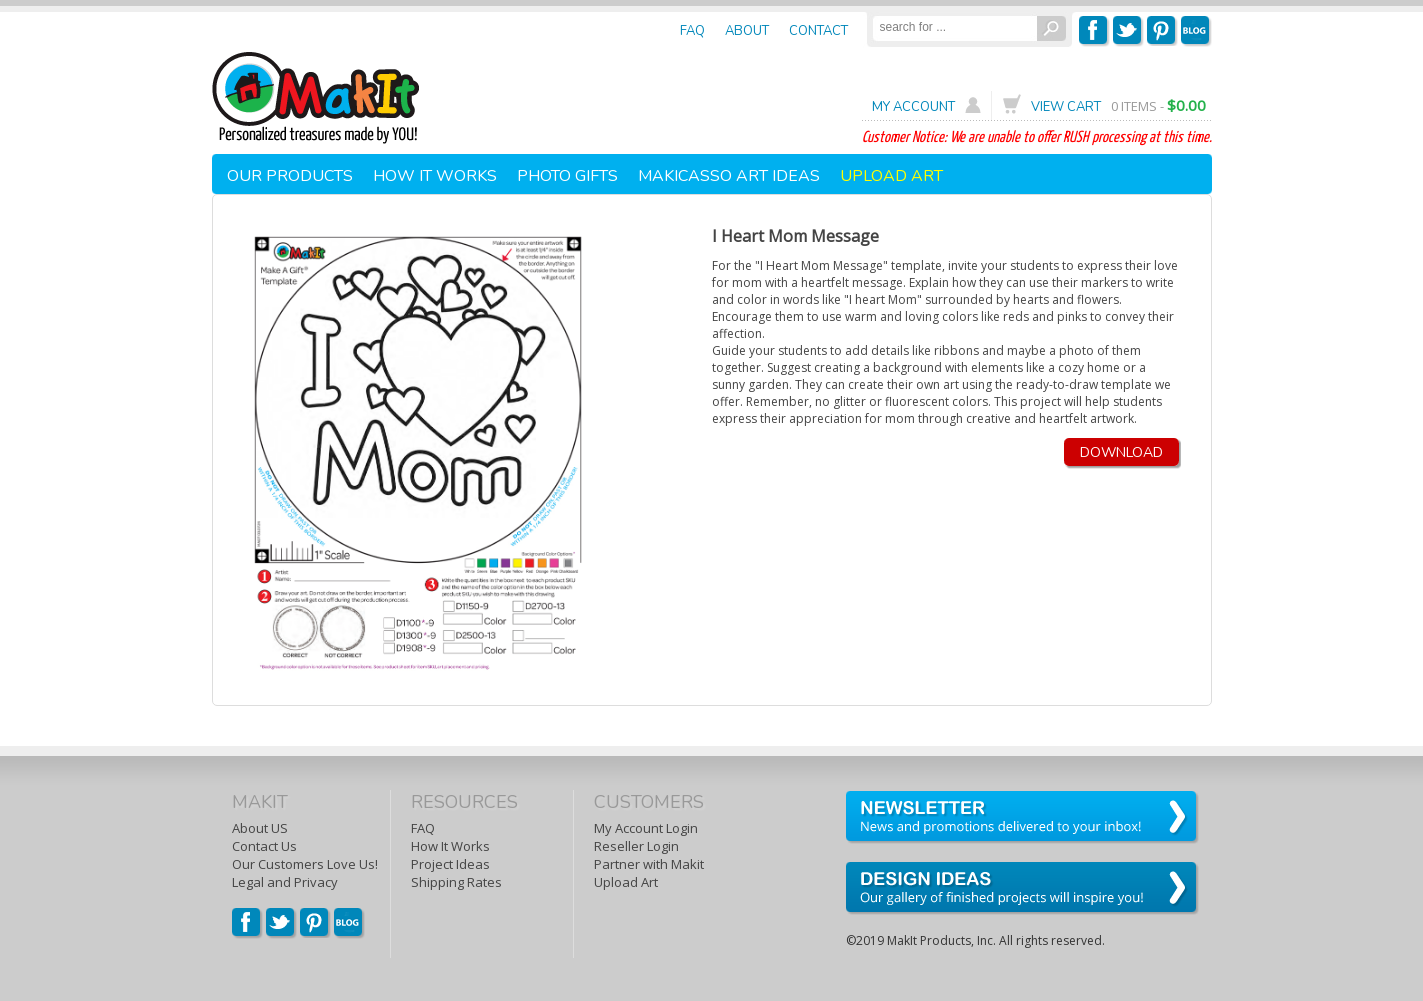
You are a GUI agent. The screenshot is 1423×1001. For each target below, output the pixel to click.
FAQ (423, 828)
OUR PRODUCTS (290, 176)
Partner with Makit (649, 864)
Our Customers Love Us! (305, 864)
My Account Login (646, 828)
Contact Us (264, 846)
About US (260, 828)
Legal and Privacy (285, 882)
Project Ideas (450, 864)
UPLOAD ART (891, 176)
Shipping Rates (456, 882)
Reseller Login (636, 846)
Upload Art (626, 882)
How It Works (450, 846)
